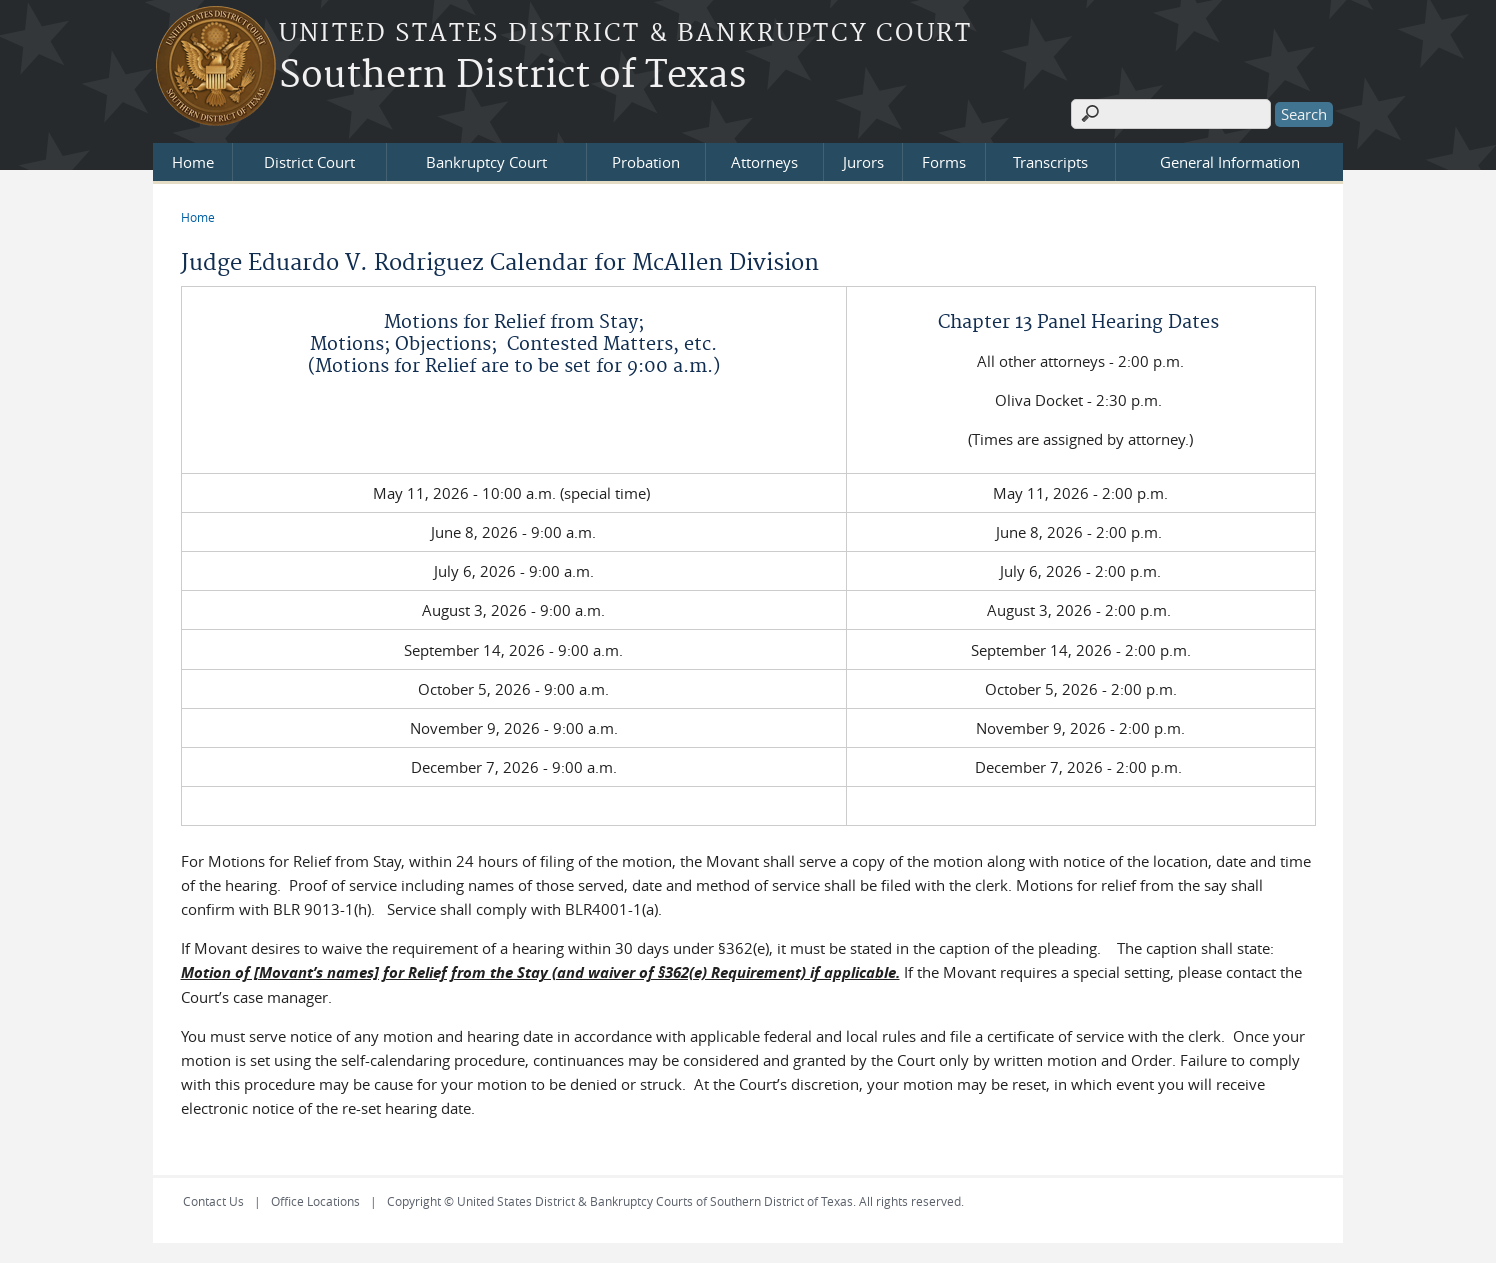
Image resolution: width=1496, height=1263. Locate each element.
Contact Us (213, 1201)
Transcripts (1050, 162)
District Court (309, 162)
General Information (1230, 162)
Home (193, 162)
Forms (944, 162)
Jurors (863, 162)
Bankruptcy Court (486, 162)
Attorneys (764, 162)
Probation (646, 162)
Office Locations (315, 1201)
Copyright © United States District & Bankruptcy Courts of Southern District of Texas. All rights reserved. (675, 1201)
